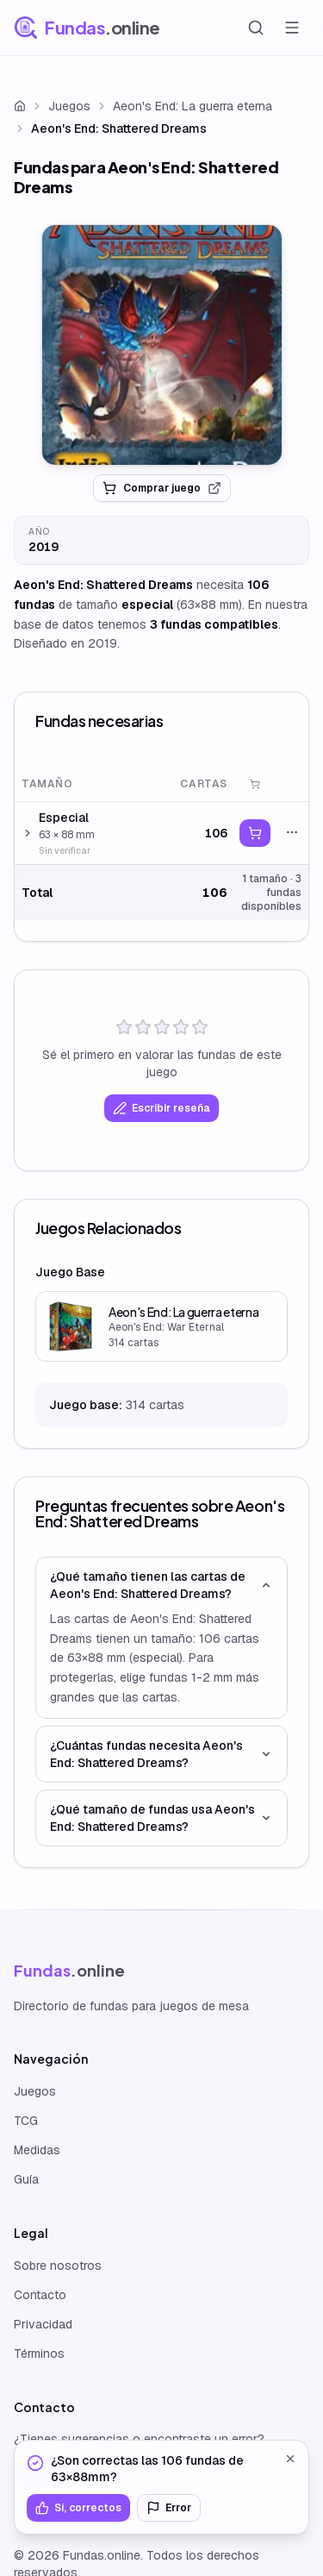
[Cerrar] (290, 2458)
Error (168, 2508)
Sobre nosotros (58, 2265)
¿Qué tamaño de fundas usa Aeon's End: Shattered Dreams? (161, 1818)
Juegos (69, 106)
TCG (26, 2120)
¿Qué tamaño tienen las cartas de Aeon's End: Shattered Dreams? (161, 1585)
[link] (162, 345)
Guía (26, 2179)
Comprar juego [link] (161, 488)
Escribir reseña (161, 1108)
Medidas (37, 2150)
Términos (39, 2353)
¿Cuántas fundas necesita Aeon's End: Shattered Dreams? (161, 1754)
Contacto (40, 2295)
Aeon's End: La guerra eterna (192, 106)
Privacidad (43, 2324)
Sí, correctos (78, 2508)
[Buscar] (256, 27)
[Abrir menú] (292, 27)
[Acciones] (292, 832)
